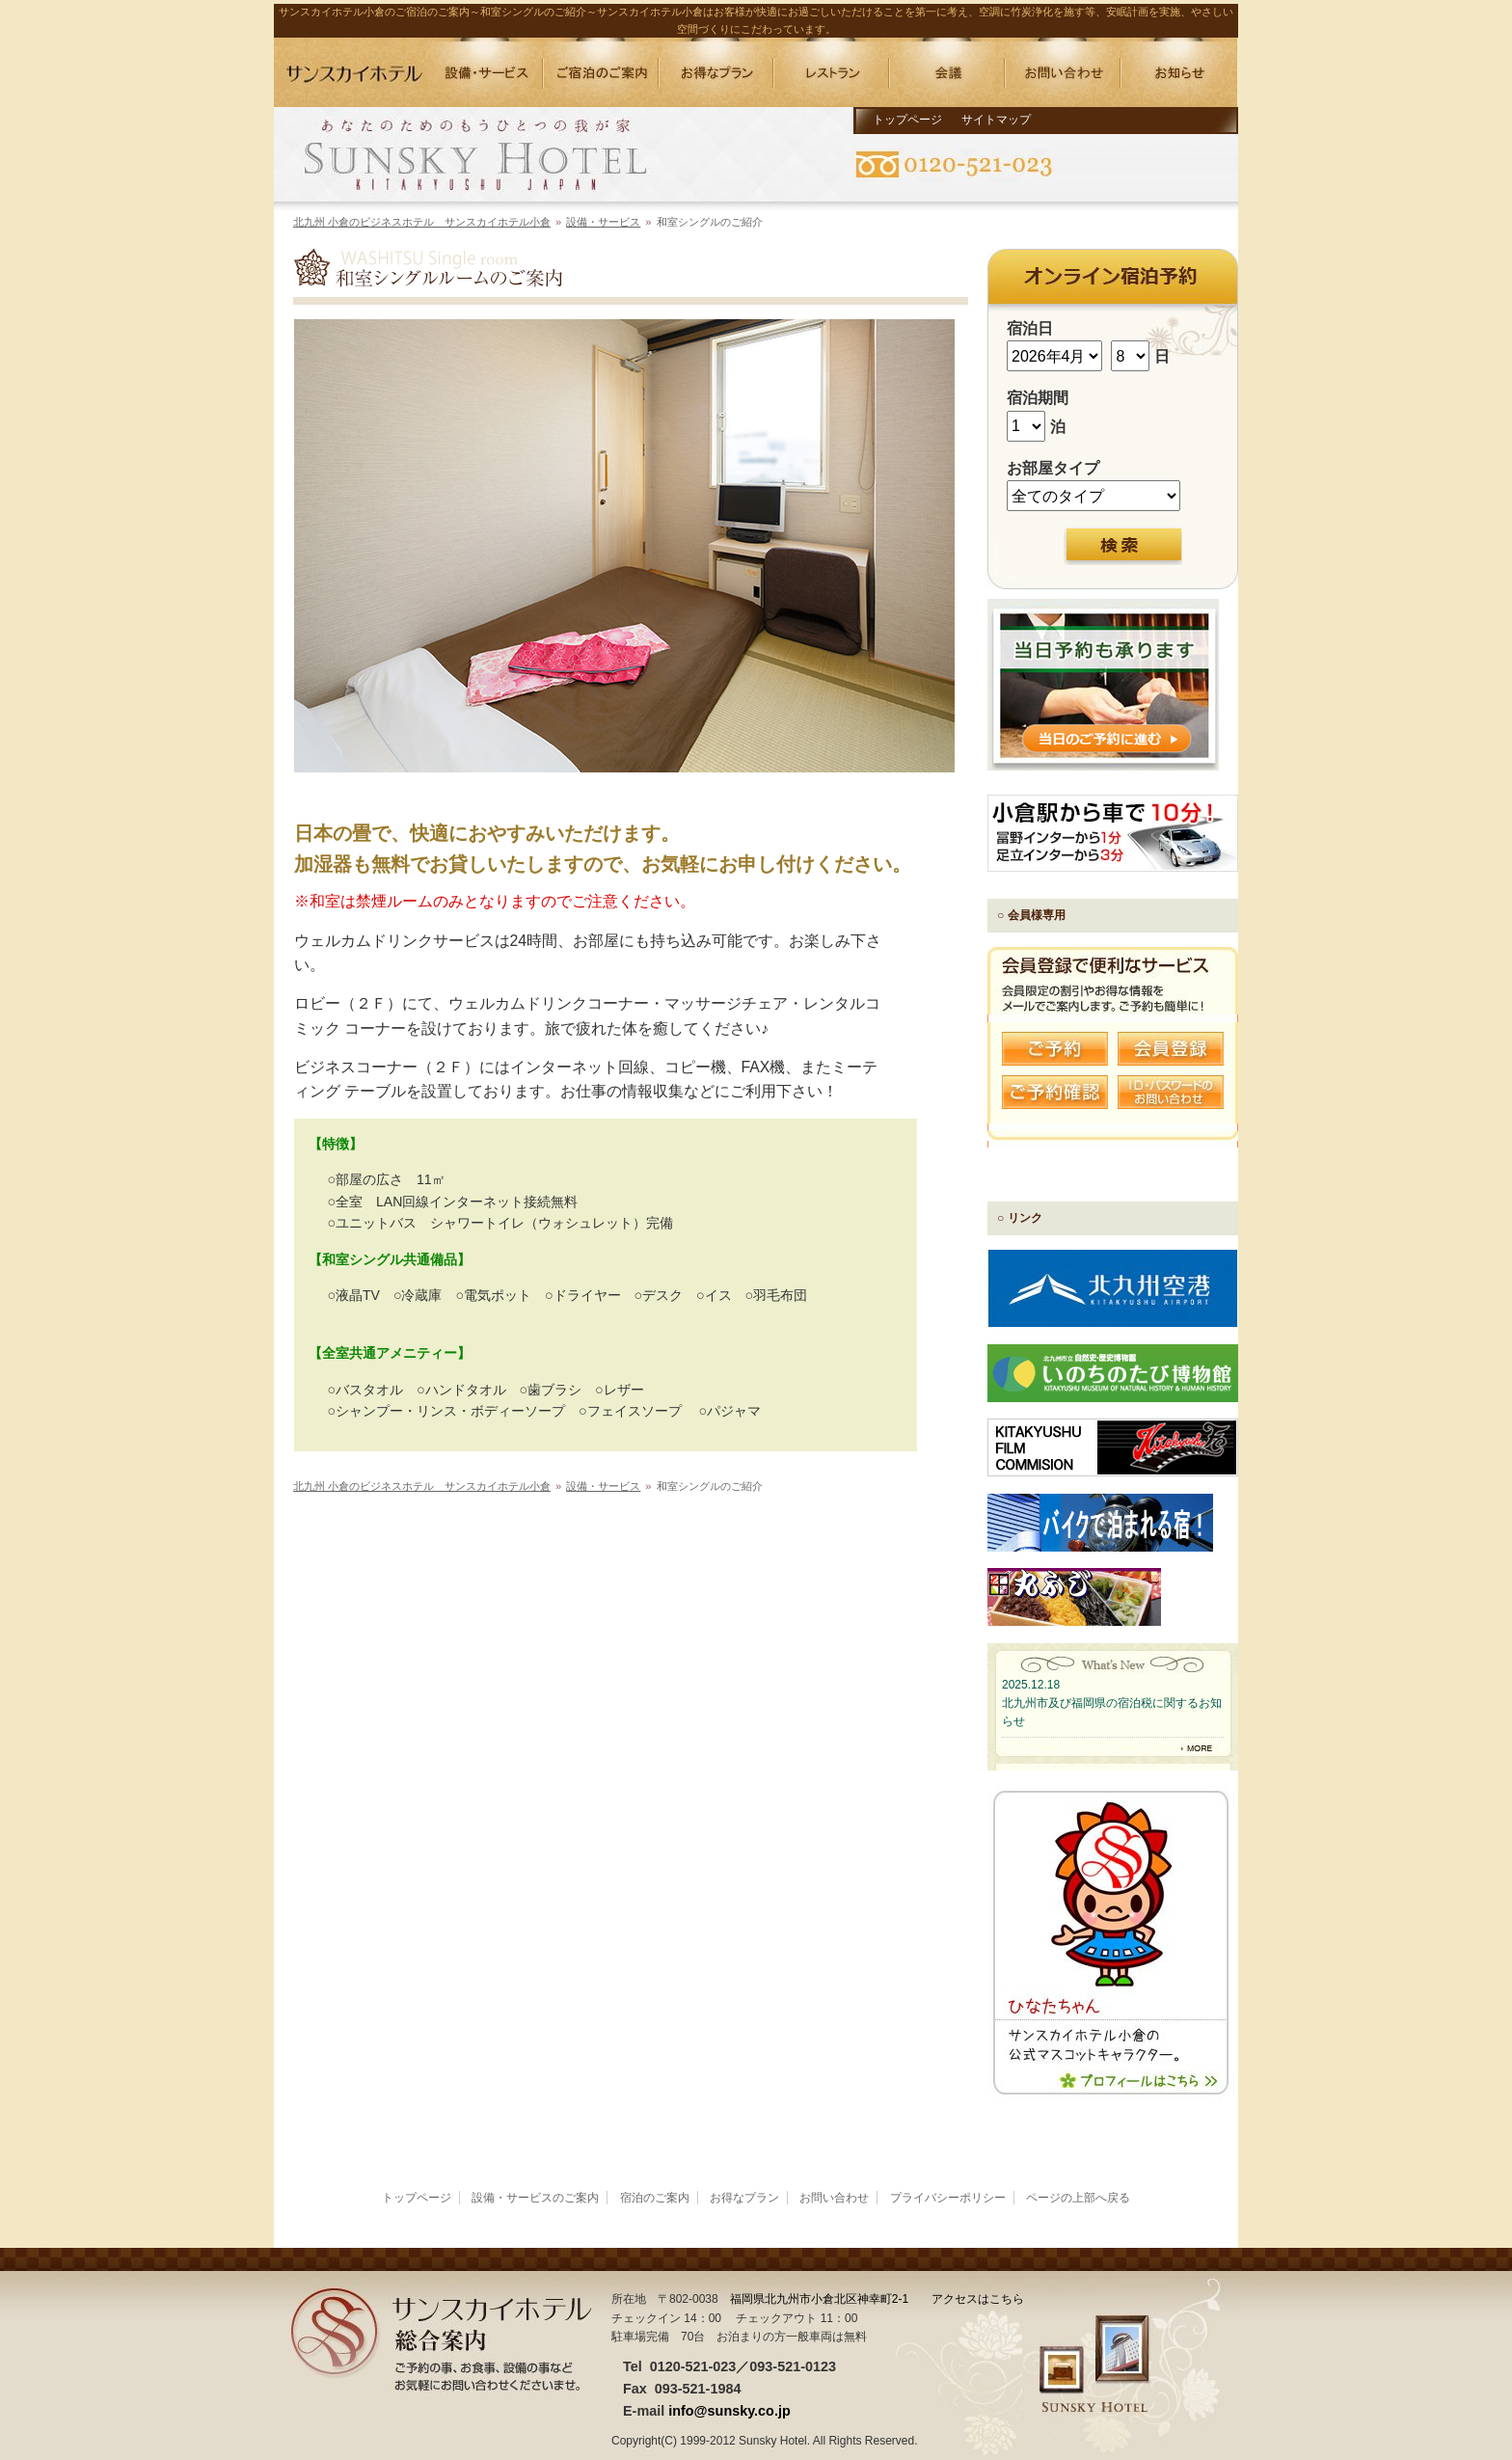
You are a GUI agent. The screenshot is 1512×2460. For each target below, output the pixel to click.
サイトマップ (996, 119)
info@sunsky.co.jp (729, 2411)
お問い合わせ (834, 2197)
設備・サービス (603, 222)
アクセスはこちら (978, 2299)
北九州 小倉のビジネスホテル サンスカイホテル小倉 (422, 222)
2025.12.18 (1031, 1684)
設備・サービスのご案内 (535, 2197)
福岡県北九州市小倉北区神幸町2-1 (819, 2299)
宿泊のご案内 (654, 2197)
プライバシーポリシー (948, 2197)
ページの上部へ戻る (1078, 2197)
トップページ (907, 119)
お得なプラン (744, 2197)
